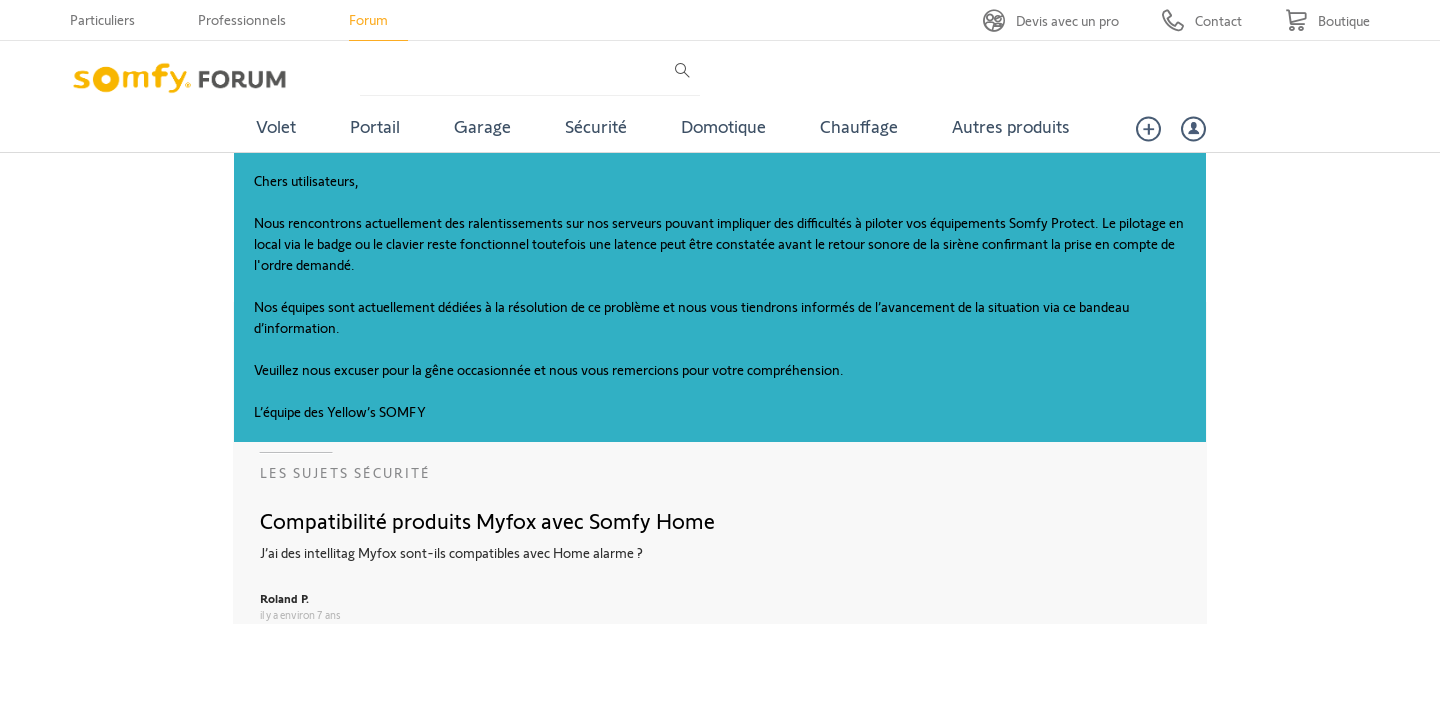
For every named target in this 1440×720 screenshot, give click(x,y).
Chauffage (859, 126)
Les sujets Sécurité (345, 472)
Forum (368, 19)
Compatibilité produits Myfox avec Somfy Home (487, 520)
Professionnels (242, 19)
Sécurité (596, 126)
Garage (482, 126)
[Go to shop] (1327, 20)
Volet (276, 126)
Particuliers (102, 19)
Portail (375, 126)
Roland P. (284, 598)
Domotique (723, 126)
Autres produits (1011, 126)
